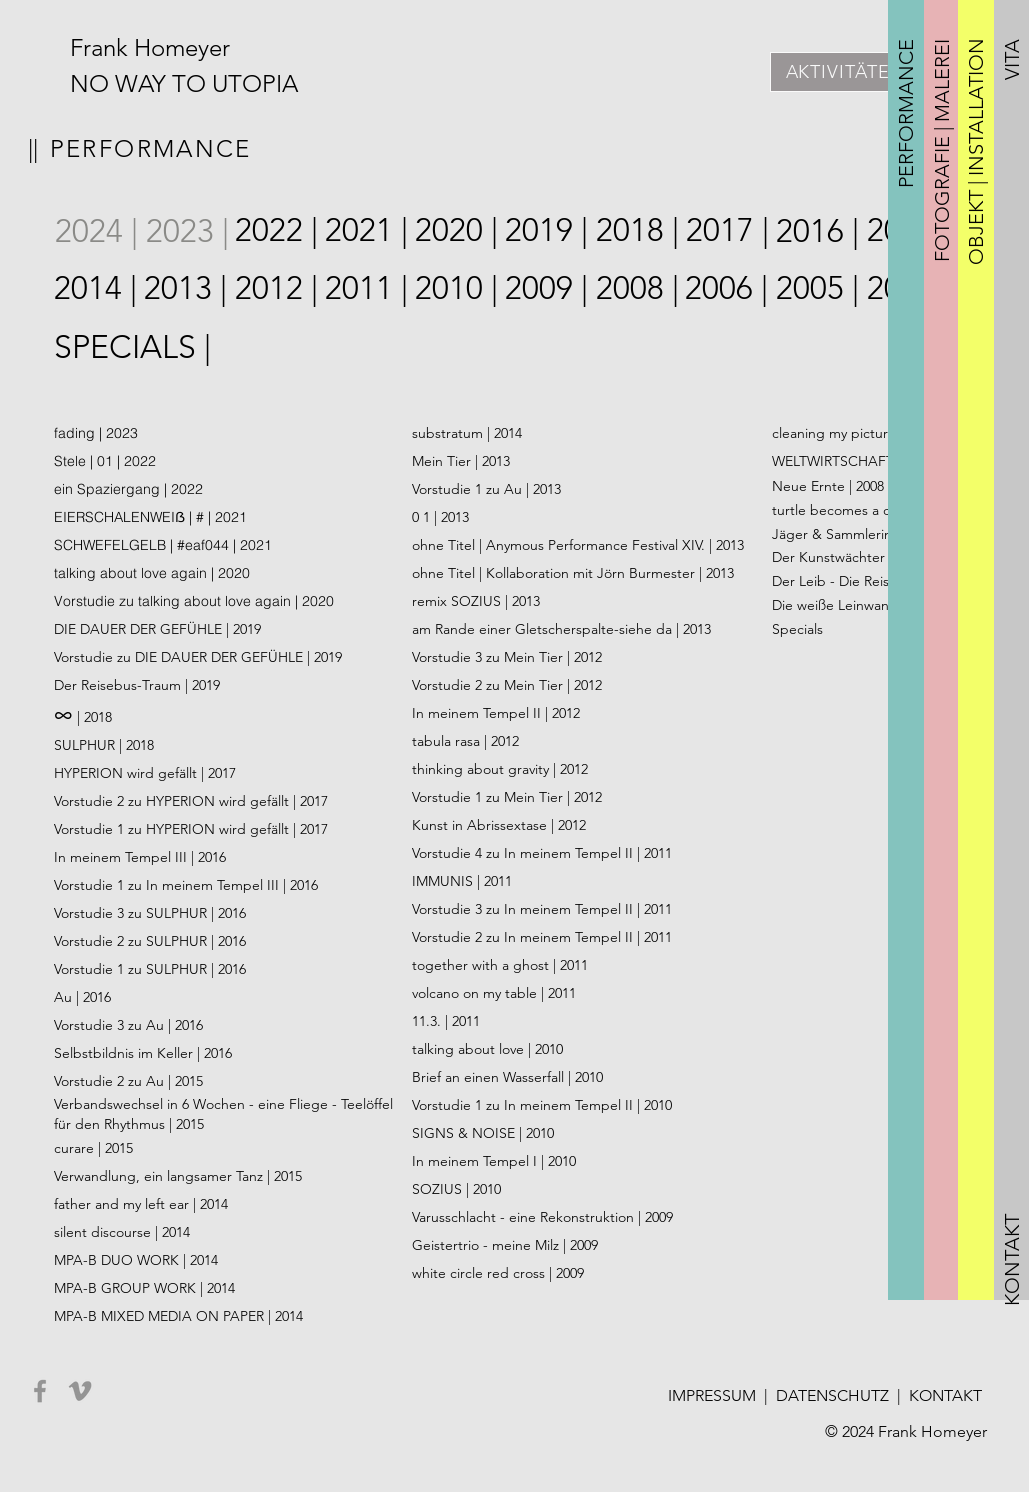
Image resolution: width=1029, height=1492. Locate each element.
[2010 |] (457, 288)
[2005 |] (818, 288)
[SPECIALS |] (133, 347)
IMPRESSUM (712, 1395)
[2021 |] (367, 230)
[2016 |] (818, 231)
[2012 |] (277, 288)
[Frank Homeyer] (155, 48)
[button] (906, 113)
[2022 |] (277, 230)
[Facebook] (40, 1391)
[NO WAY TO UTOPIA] (208, 84)
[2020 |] (457, 230)
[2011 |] (367, 288)
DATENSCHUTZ (832, 1395)
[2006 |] (727, 288)
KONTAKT (945, 1395)
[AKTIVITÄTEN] (845, 72)
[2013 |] (186, 288)
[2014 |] (96, 288)
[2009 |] (547, 288)
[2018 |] (638, 230)
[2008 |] (638, 288)
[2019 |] (547, 230)
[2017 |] (728, 230)
